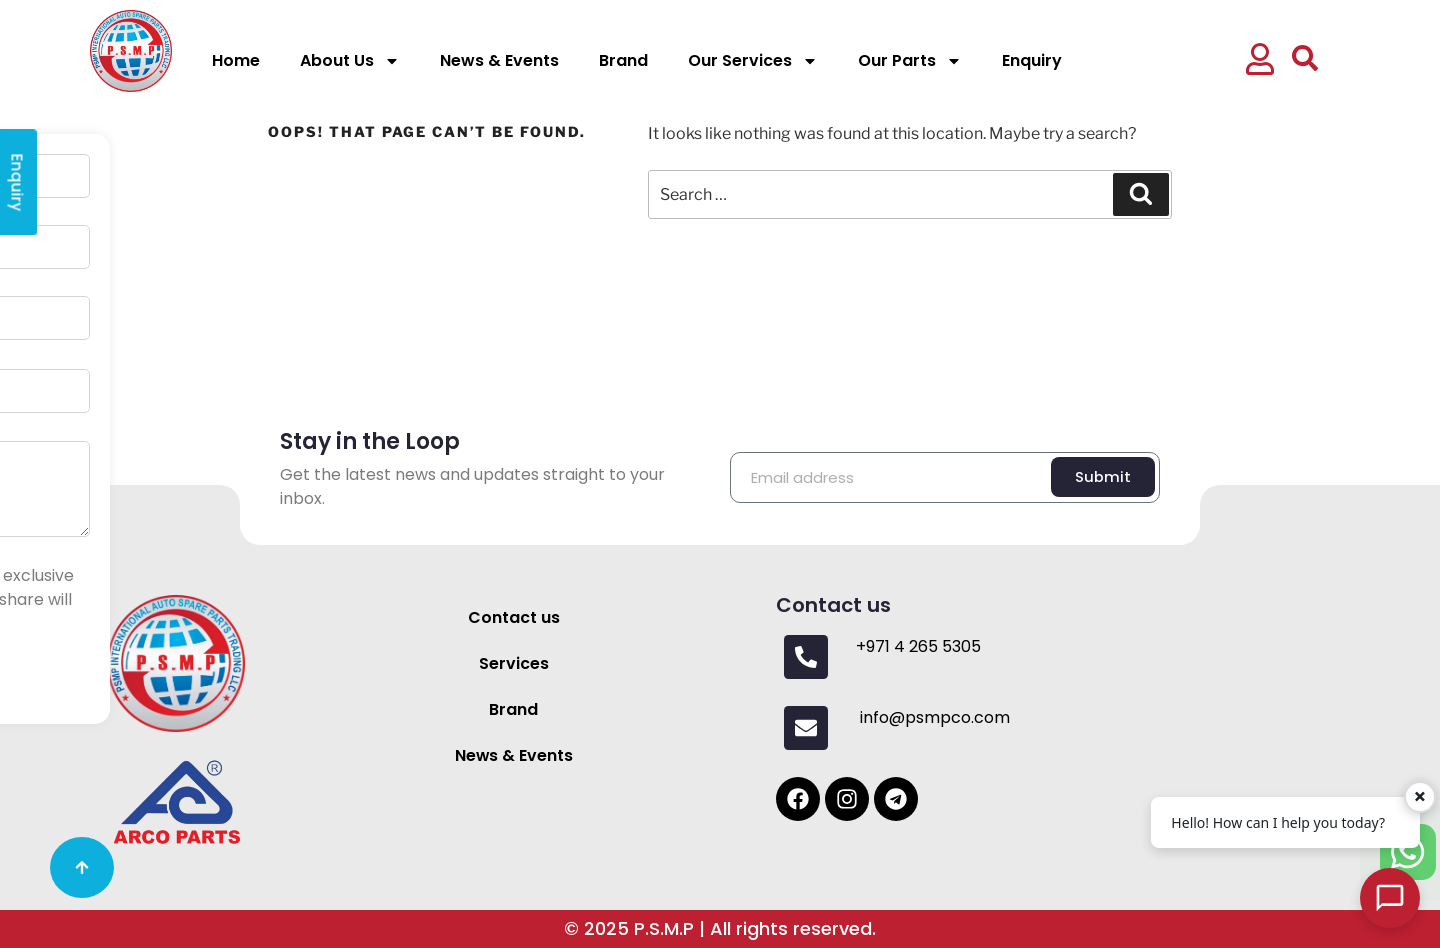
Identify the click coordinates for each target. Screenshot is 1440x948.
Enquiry (1032, 60)
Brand (623, 60)
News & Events (499, 60)
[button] (1263, 61)
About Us (350, 61)
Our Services (753, 61)
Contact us (514, 617)
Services (514, 663)
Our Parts (910, 61)
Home (236, 60)
